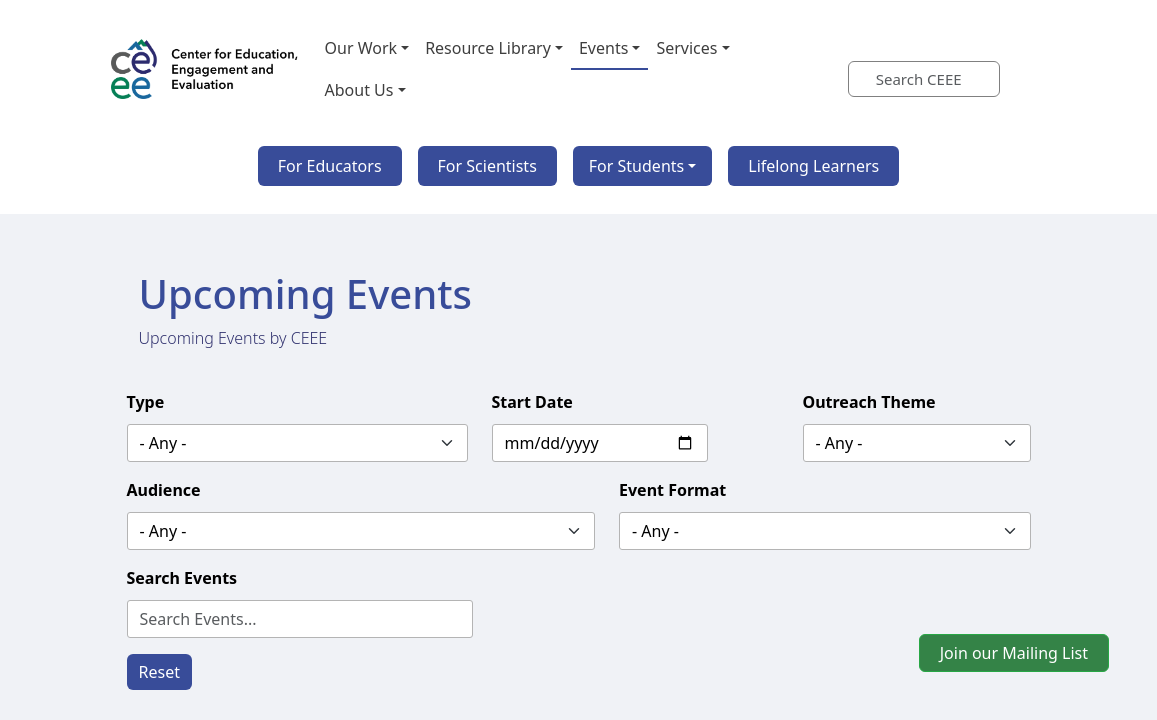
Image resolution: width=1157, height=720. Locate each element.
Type (146, 402)
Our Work (361, 48)
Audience (164, 490)
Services (686, 48)
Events (603, 48)
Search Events (182, 578)
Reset (159, 672)
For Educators (330, 166)
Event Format (672, 490)
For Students (636, 166)
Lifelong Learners (813, 166)
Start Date (532, 402)
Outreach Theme (869, 402)
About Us (359, 90)
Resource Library (488, 48)
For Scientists (487, 166)
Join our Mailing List (1014, 653)
